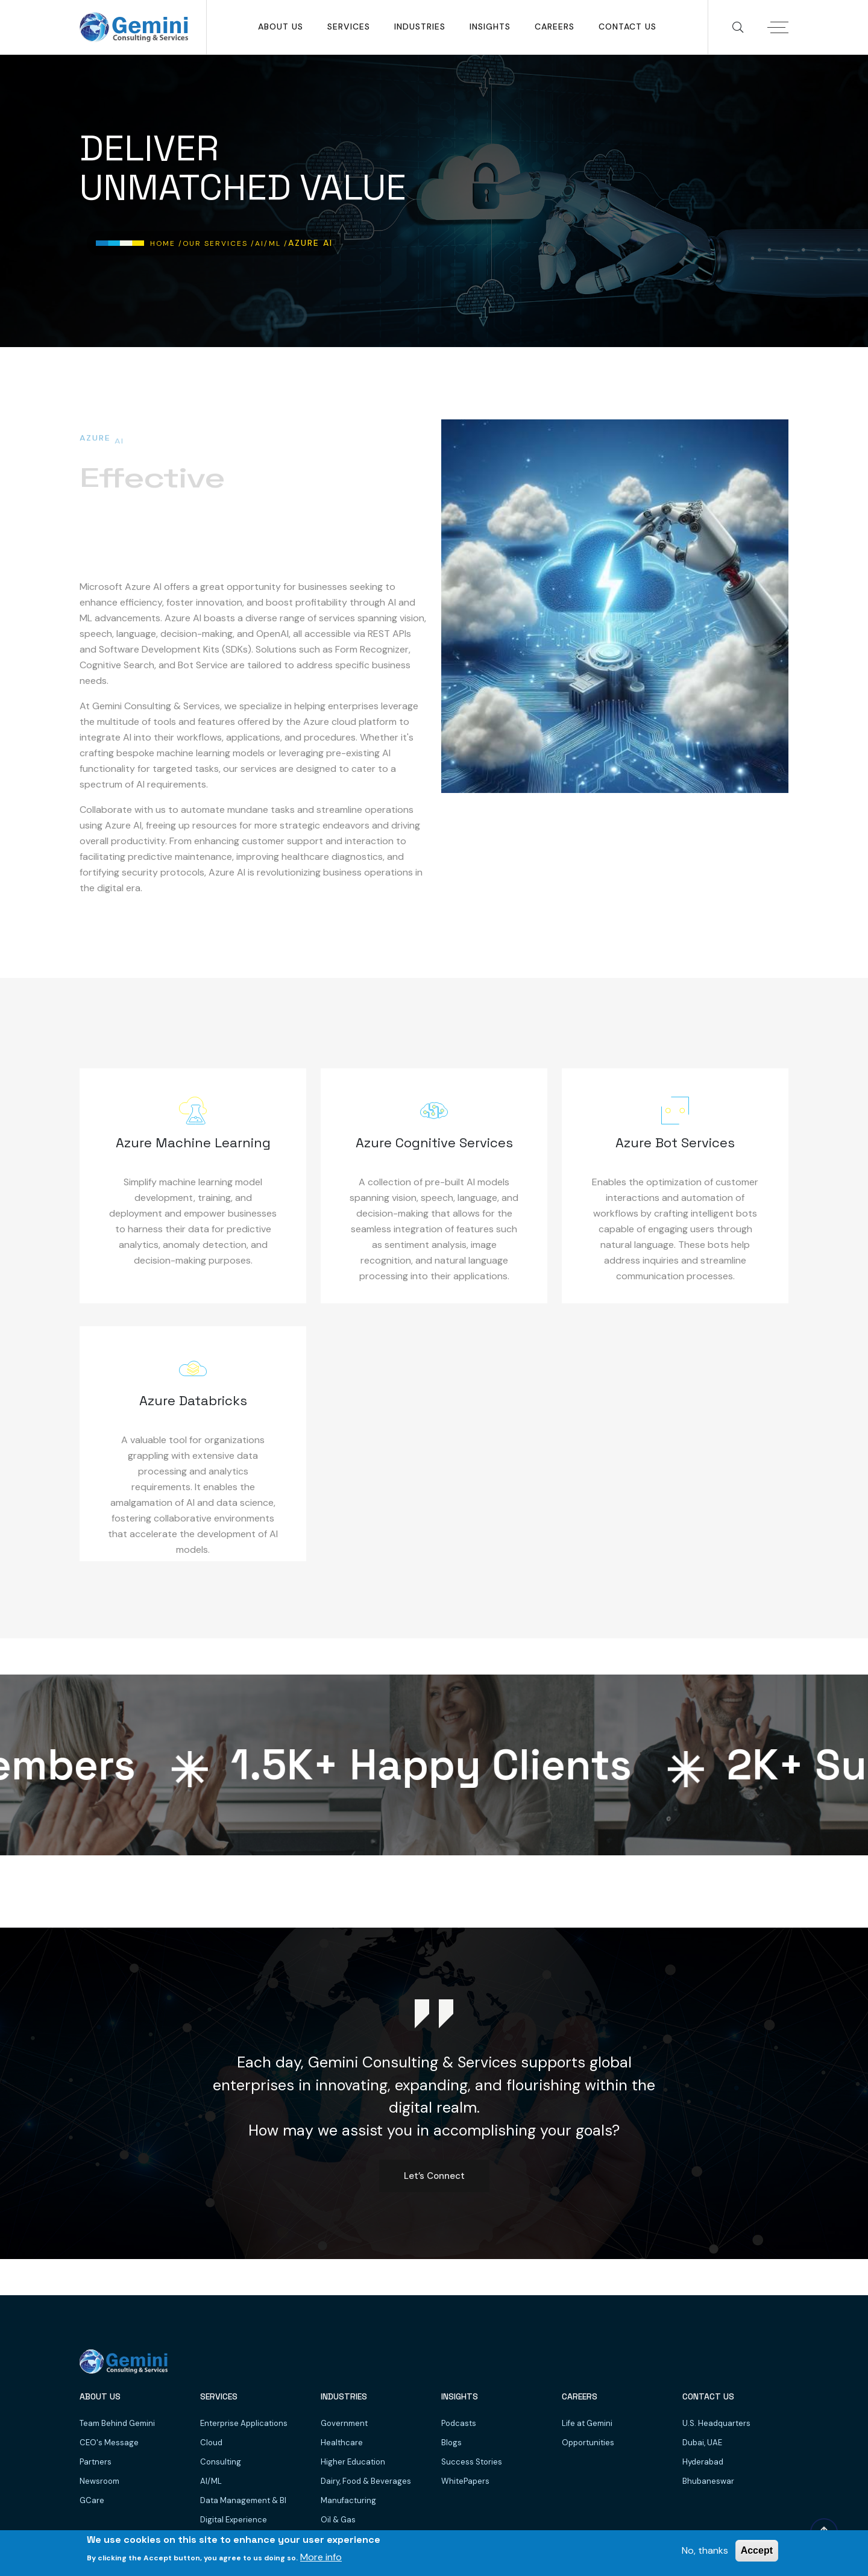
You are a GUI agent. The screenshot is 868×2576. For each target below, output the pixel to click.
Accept (757, 2550)
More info (321, 2557)
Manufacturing (348, 2500)
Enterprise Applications (244, 2423)
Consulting (220, 2462)
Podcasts (458, 2423)
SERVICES (348, 26)
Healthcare (342, 2442)
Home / (166, 243)
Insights (490, 26)
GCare (92, 2500)
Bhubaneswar (708, 2481)
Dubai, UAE (702, 2442)
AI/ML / (271, 243)
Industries (419, 26)
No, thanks (705, 2550)
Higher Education (353, 2462)
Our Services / (219, 243)
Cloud (211, 2442)
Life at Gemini (587, 2423)
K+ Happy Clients (432, 1765)
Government (344, 2423)
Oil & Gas (338, 2520)
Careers (554, 26)
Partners (96, 2462)
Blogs (451, 2442)
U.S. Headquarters (716, 2423)
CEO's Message (109, 2442)
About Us (280, 26)
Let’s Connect (434, 2176)
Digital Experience (233, 2520)
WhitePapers (465, 2481)
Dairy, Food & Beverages (366, 2481)
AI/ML (211, 2481)
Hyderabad (702, 2462)
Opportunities (588, 2442)
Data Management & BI (243, 2500)
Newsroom (99, 2481)
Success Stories (471, 2462)
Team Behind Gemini (117, 2423)
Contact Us (627, 26)
